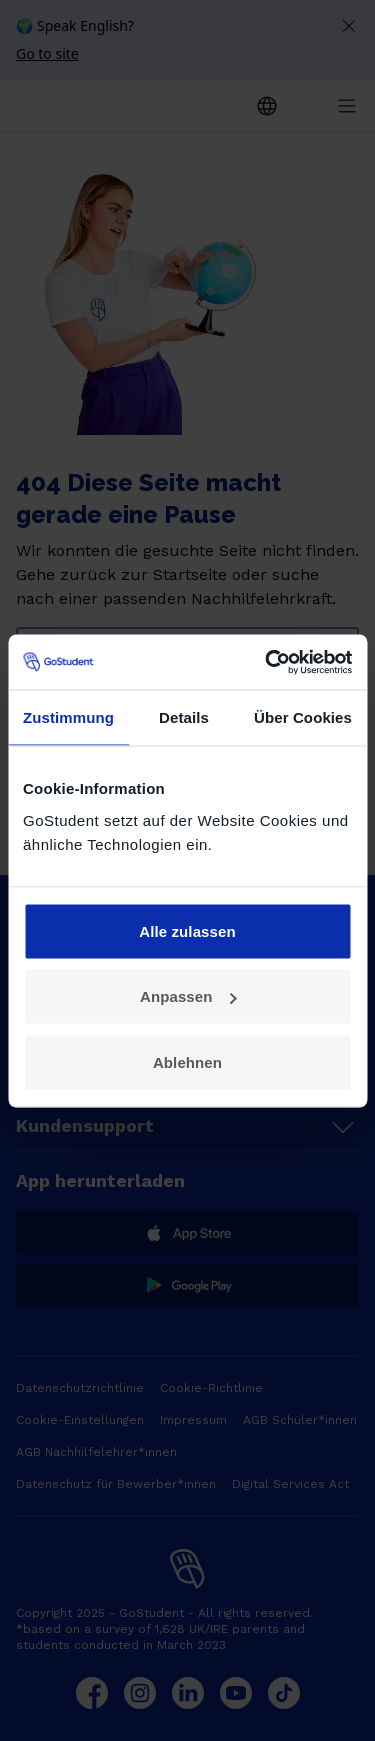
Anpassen (188, 996)
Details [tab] (184, 717)
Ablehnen (187, 1061)
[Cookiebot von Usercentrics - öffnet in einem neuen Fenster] (267, 662)
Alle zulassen (187, 930)
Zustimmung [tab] (68, 717)
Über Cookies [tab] (303, 717)
